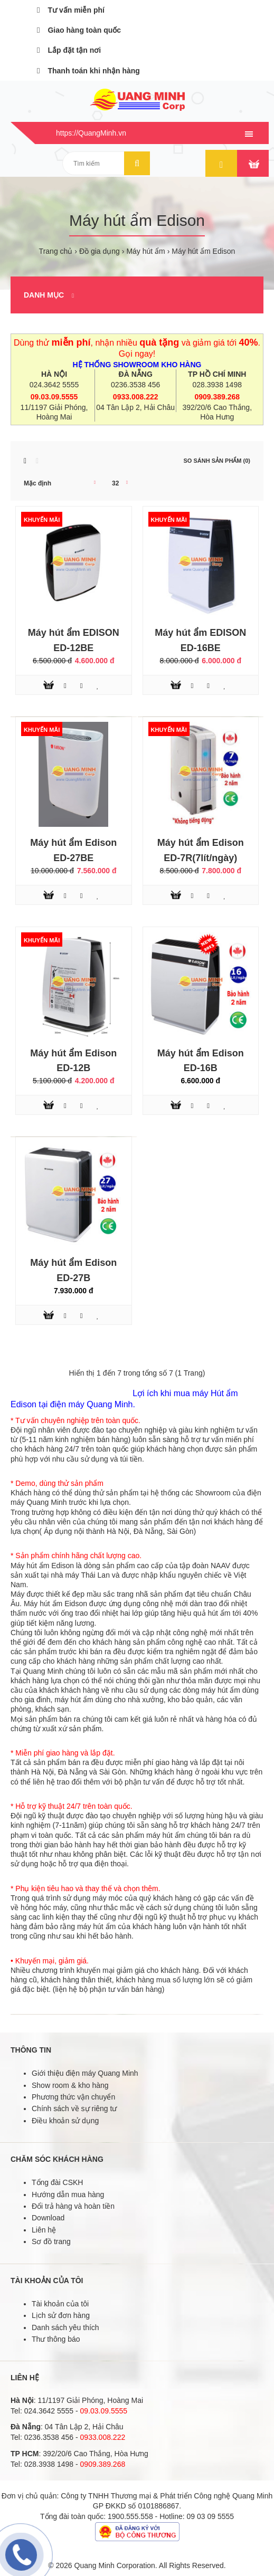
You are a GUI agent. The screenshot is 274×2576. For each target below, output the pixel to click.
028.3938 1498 (217, 384)
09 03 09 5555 (210, 2516)
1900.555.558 (130, 2516)
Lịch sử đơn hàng (61, 2315)
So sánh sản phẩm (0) (217, 460)
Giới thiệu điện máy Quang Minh (85, 2073)
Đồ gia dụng (99, 251)
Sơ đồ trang (51, 2241)
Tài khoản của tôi (60, 2304)
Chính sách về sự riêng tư (74, 2108)
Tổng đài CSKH (57, 2182)
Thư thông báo (56, 2339)
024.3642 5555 (54, 384)
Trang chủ (56, 251)
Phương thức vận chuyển (73, 2097)
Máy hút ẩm (145, 251)
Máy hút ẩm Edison (203, 251)
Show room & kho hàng (70, 2085)
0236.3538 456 (135, 384)
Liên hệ (44, 2230)
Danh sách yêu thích (65, 2327)
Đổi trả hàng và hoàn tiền (73, 2206)
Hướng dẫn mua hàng (68, 2194)
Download (48, 2218)
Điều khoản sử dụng (65, 2120)
